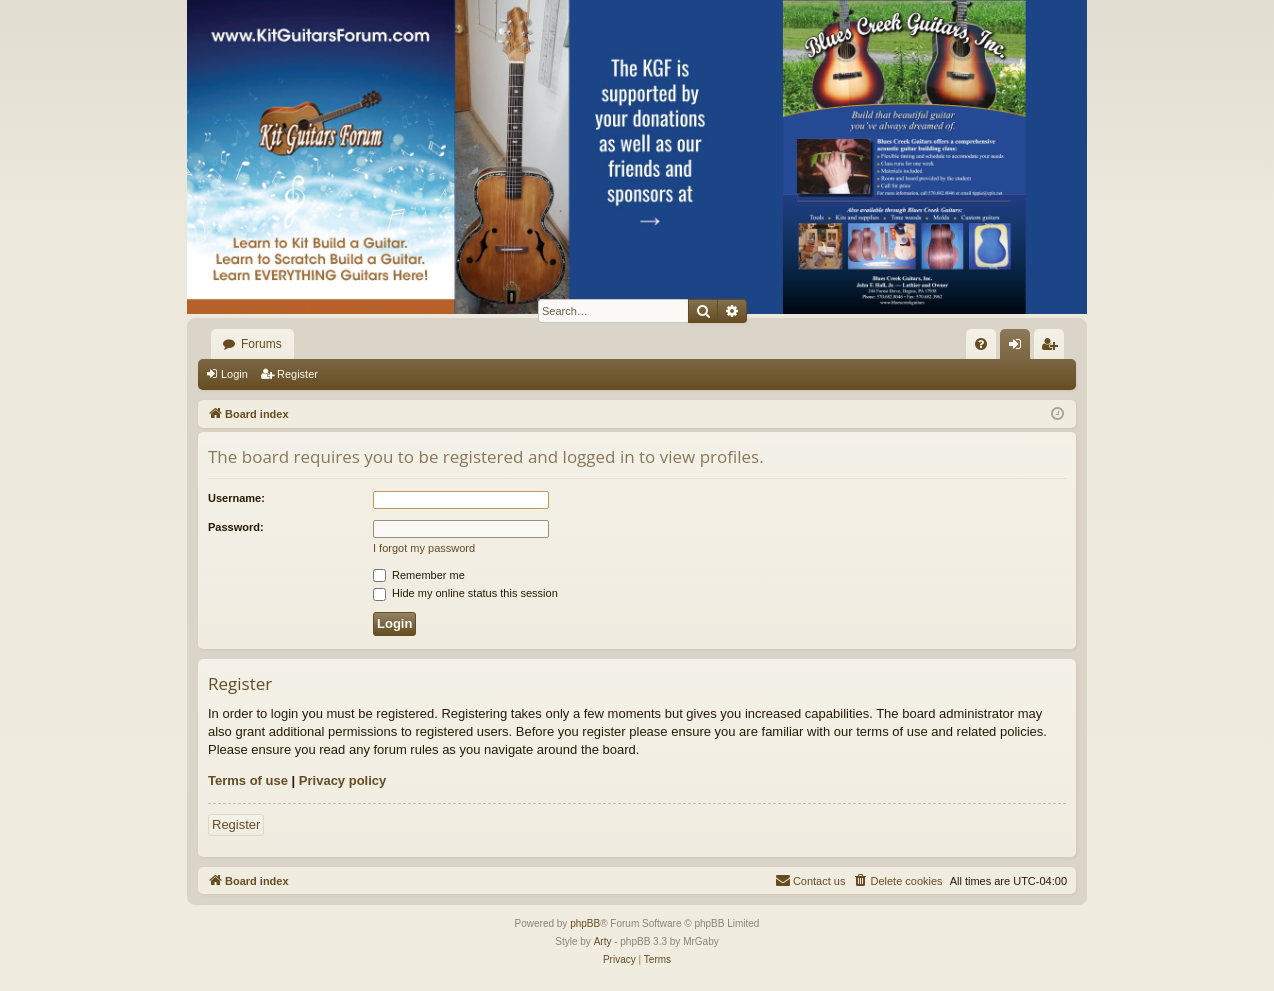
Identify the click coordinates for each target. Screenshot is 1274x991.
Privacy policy (342, 780)
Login (234, 374)
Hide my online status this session (465, 593)
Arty (603, 941)
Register (297, 374)
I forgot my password (424, 548)
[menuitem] (981, 344)
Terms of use (248, 780)
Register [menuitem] (1053, 348)
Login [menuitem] (1019, 348)
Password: (236, 527)
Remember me (419, 575)
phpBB (585, 923)
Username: (236, 498)
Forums (261, 344)
